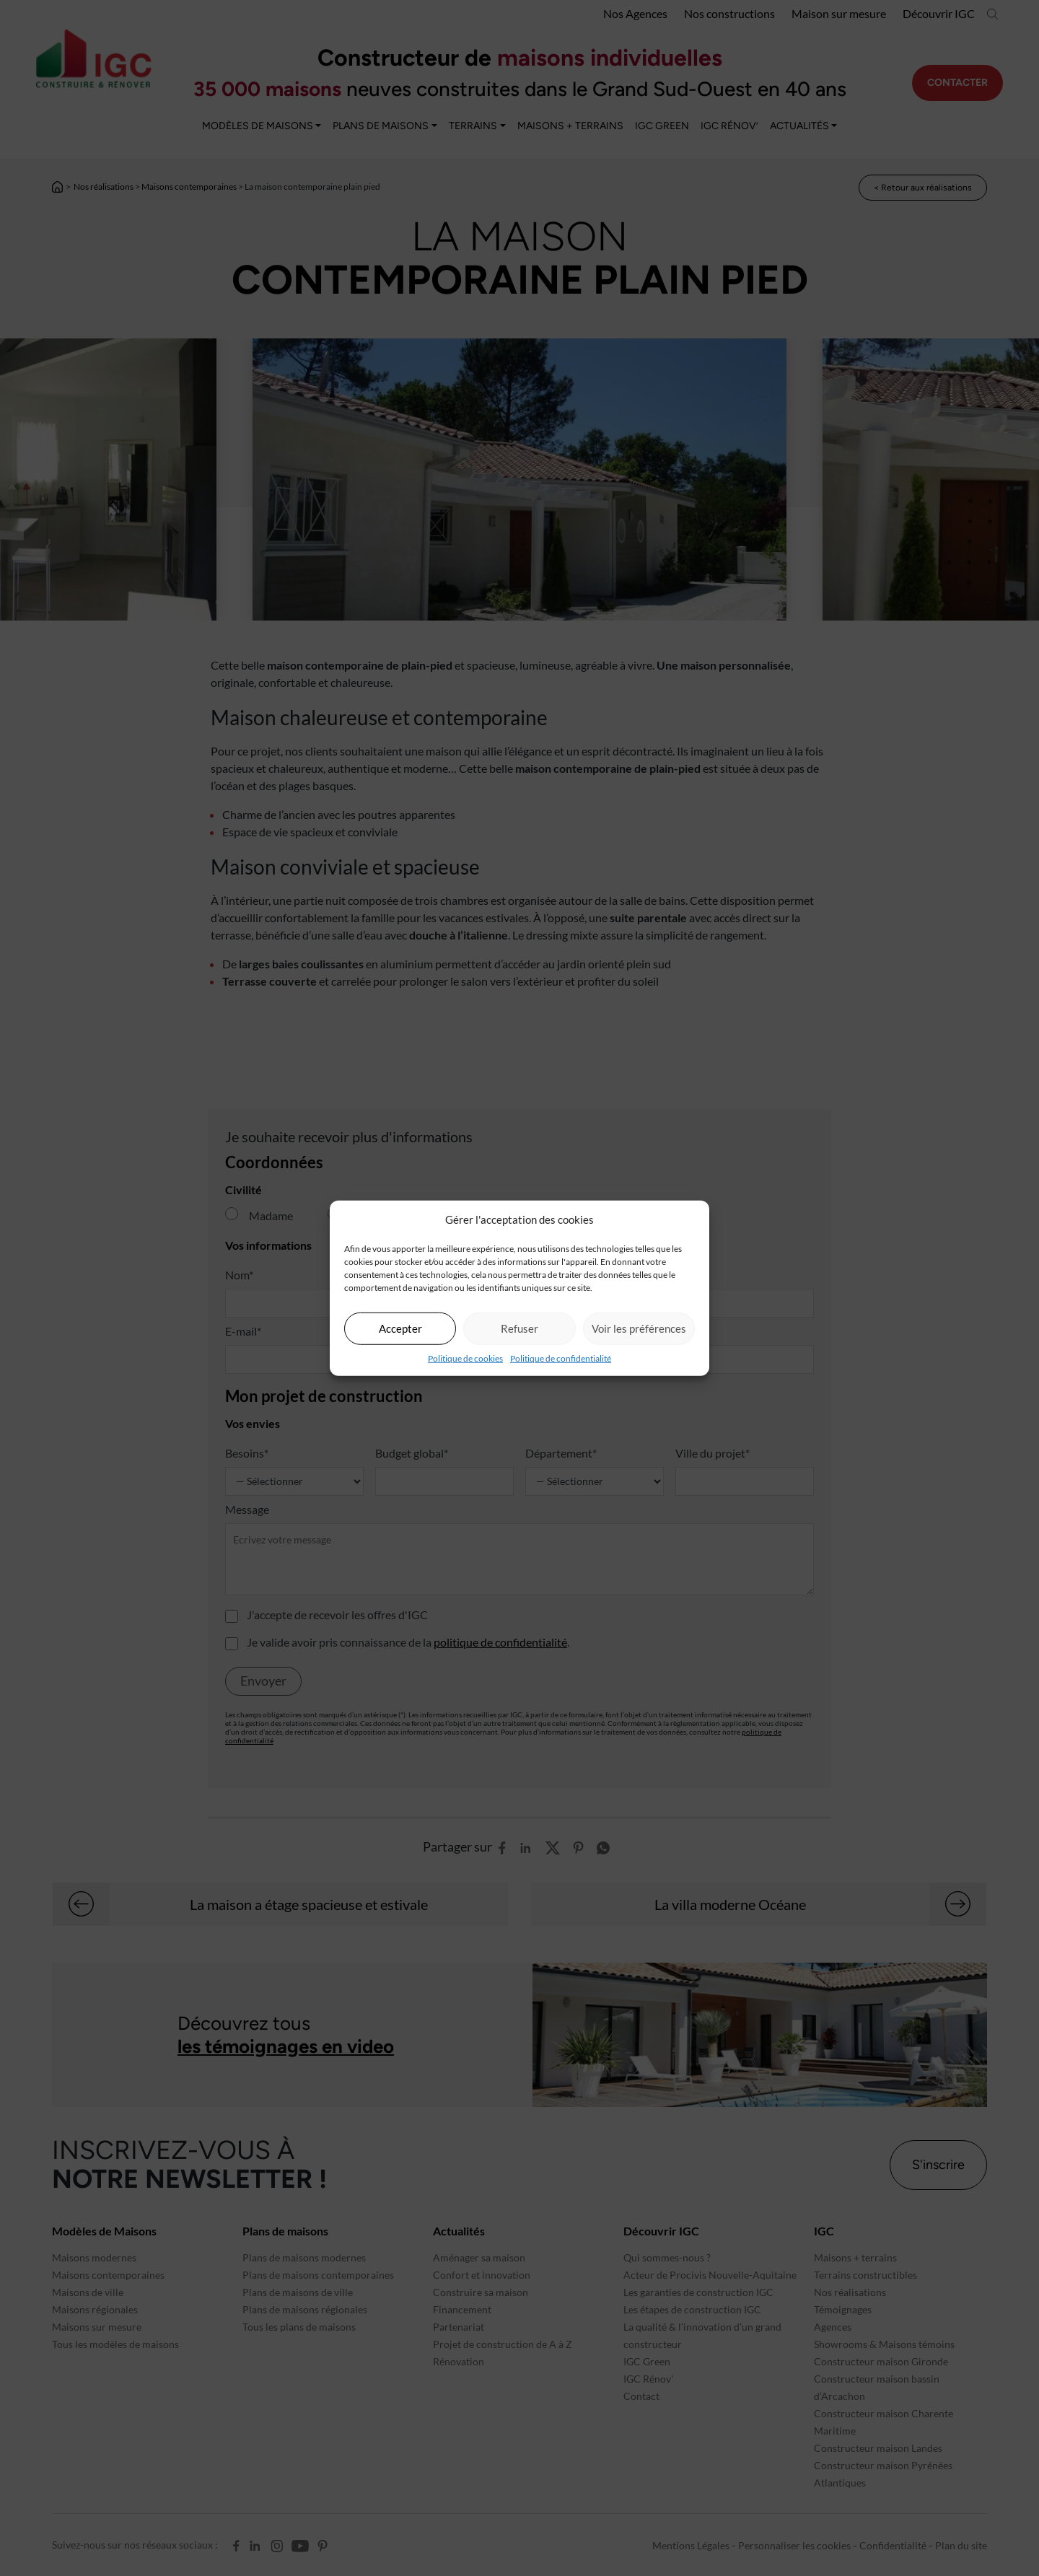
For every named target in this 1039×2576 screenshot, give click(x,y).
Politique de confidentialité (560, 1357)
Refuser (519, 1328)
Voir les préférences (639, 1328)
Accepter (400, 1328)
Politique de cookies (465, 1357)
